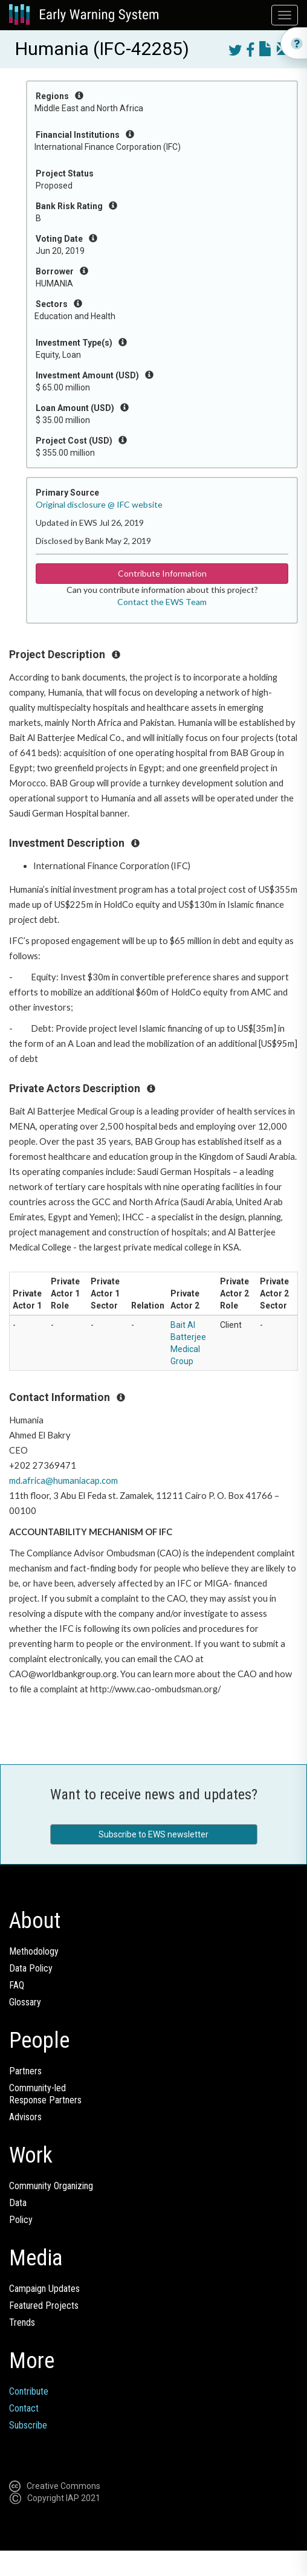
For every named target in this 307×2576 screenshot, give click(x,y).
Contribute (28, 2391)
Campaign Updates (44, 2288)
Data (18, 2203)
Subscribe (28, 2425)
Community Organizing (51, 2186)
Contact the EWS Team (162, 602)
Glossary (25, 2002)
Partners (25, 2071)
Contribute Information (162, 573)
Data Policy (31, 1968)
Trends (22, 2322)
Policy (21, 2219)
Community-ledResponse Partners (45, 2094)
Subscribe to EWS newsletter (153, 1834)
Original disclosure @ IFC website (99, 504)
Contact (24, 2408)
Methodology (34, 1951)
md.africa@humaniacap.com (63, 1480)
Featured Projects (44, 2305)
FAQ (16, 1985)
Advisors (25, 2117)
